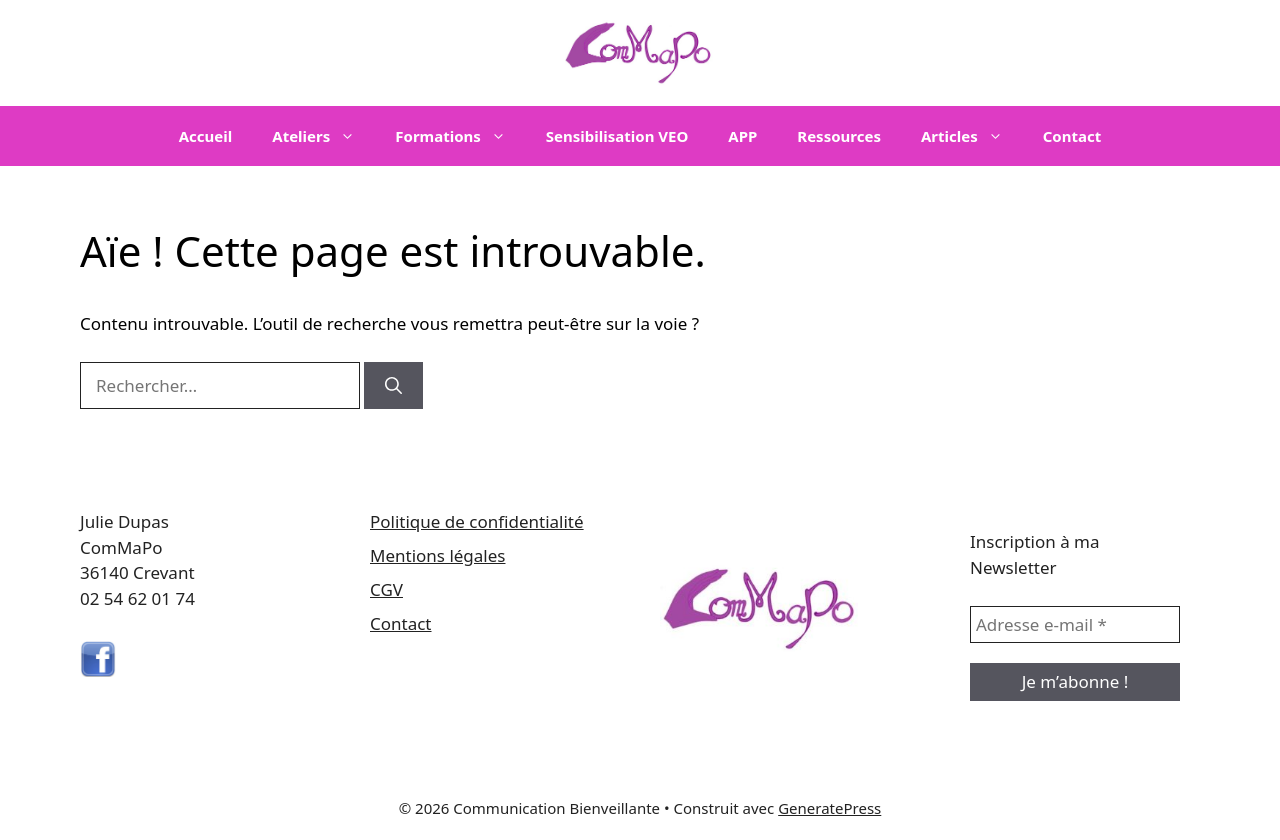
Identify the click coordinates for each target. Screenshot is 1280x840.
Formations (460, 136)
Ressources (839, 136)
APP (742, 136)
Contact (1072, 136)
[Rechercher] (393, 386)
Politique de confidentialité (477, 521)
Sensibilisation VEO (617, 136)
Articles (972, 136)
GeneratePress (829, 808)
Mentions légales (437, 555)
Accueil (206, 136)
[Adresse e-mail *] (1075, 625)
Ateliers (323, 136)
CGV (386, 589)
